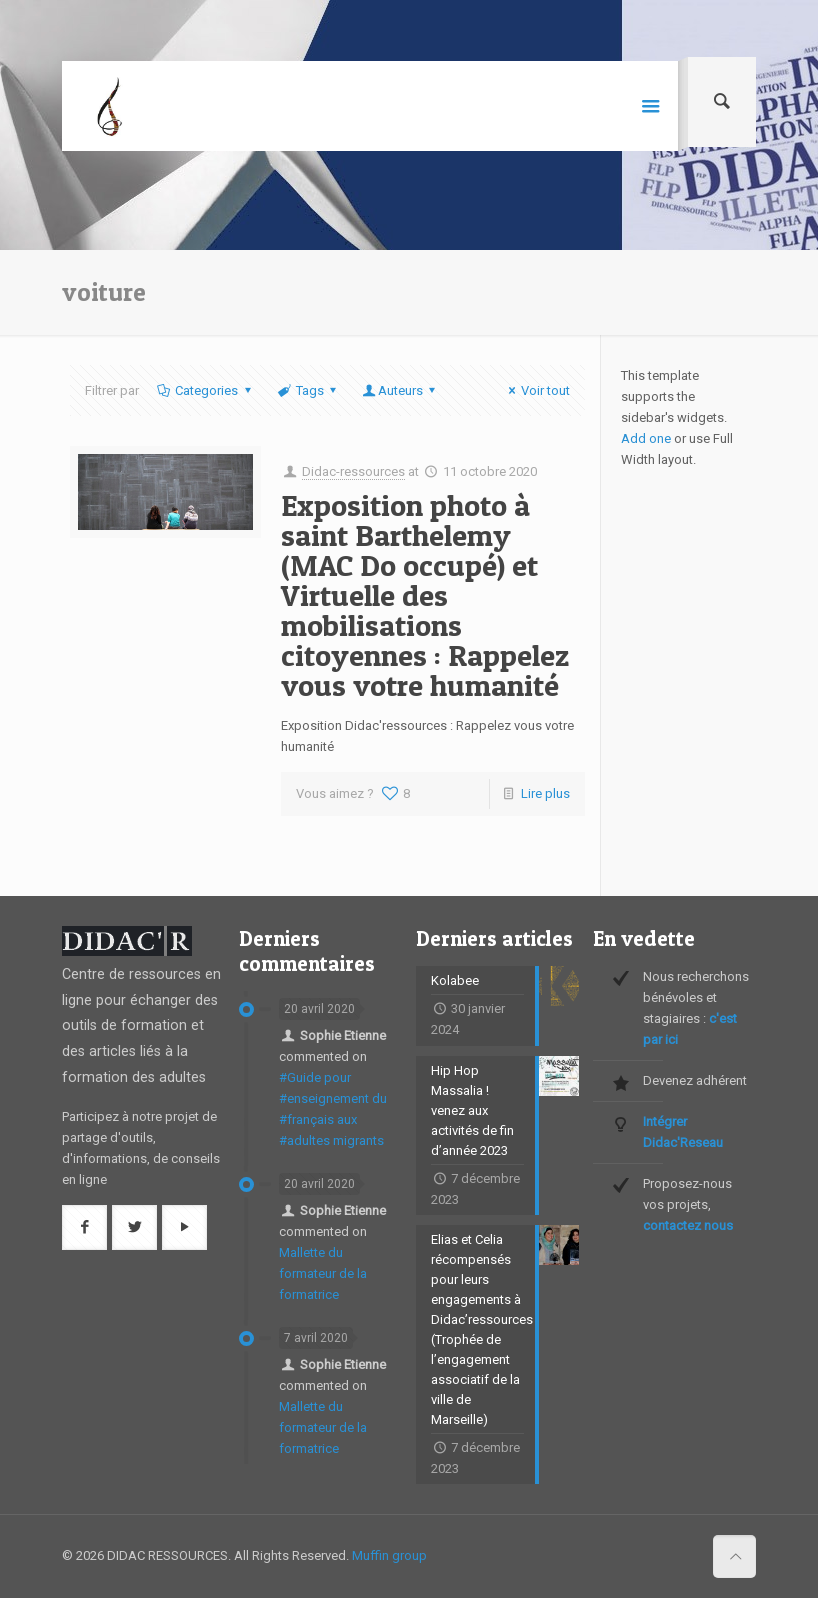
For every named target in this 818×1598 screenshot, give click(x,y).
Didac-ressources (353, 471)
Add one (646, 438)
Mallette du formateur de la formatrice (323, 1273)
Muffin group (389, 1555)
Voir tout (536, 390)
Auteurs (400, 390)
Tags (308, 390)
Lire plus (545, 793)
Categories (205, 390)
